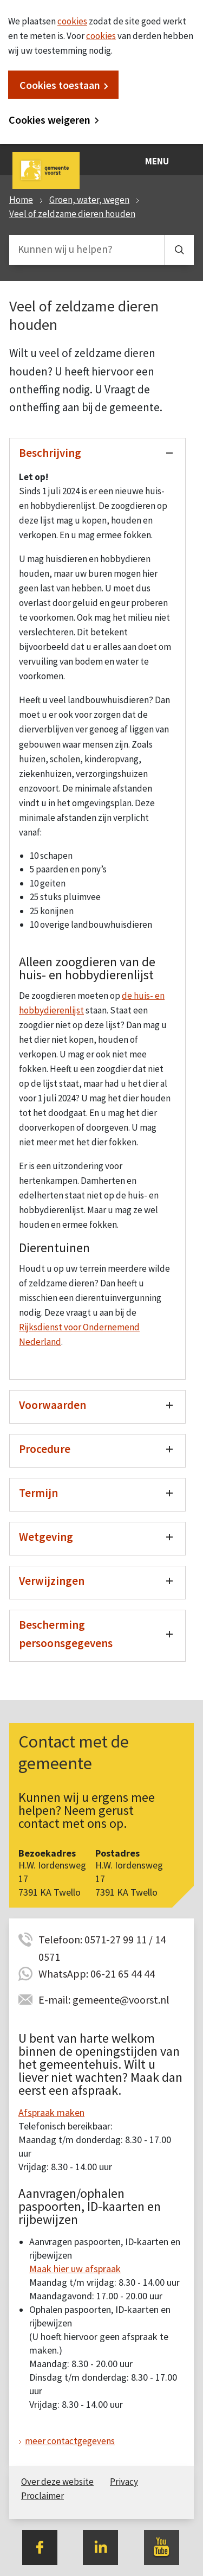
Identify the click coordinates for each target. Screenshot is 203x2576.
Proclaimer (42, 2496)
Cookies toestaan (59, 85)
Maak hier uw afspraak (75, 2268)
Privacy (124, 2482)
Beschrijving (50, 452)
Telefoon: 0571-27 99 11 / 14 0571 (102, 1940)
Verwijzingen (51, 1580)
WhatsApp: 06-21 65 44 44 (96, 1973)
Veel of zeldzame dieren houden (72, 214)
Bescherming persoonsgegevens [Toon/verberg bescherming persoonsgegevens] (66, 1633)
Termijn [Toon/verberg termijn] (38, 1492)
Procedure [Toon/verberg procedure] (44, 1449)
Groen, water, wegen (89, 200)
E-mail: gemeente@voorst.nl (103, 1999)
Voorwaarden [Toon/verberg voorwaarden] (52, 1405)
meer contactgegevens (70, 2441)
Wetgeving (46, 1536)
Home (21, 200)
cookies (72, 21)
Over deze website (57, 2482)
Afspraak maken (51, 2112)
